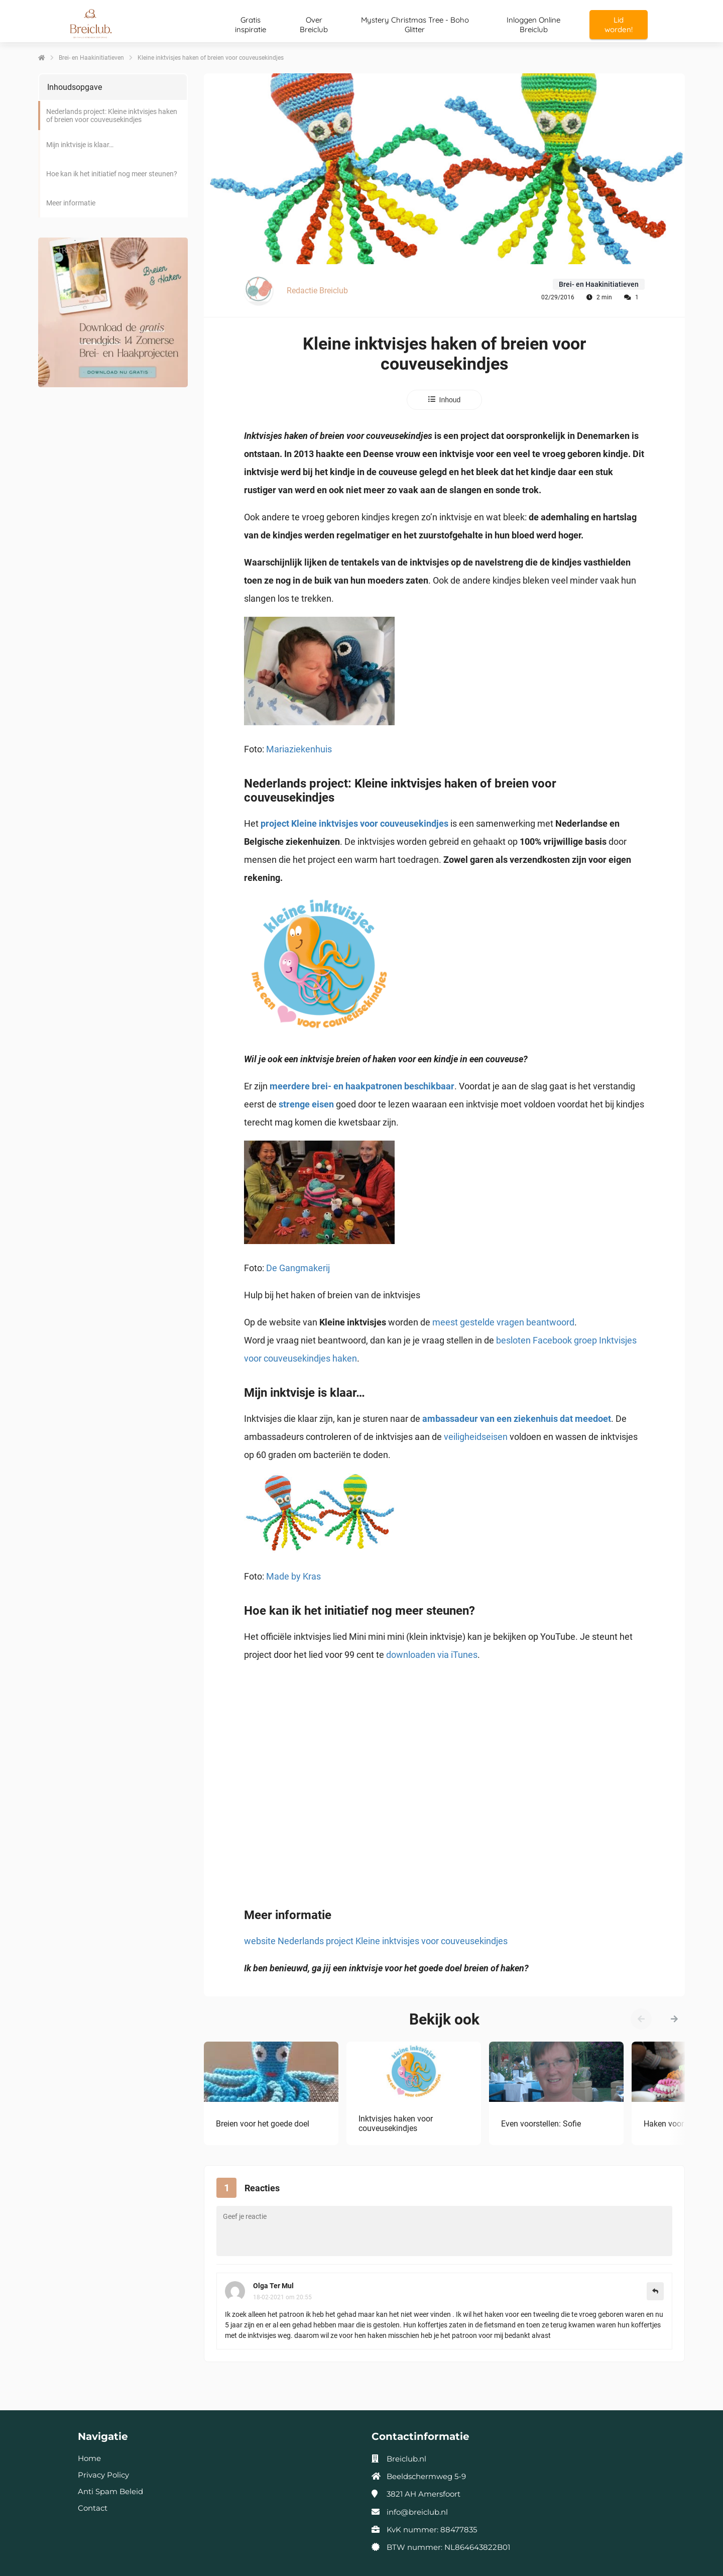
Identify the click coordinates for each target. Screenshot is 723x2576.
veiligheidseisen (476, 1436)
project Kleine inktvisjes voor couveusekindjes (354, 823)
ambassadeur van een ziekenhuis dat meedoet (516, 1418)
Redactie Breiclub (317, 290)
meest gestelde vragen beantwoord (503, 1322)
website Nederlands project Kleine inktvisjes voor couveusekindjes (376, 1941)
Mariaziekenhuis (299, 749)
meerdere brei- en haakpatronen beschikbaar (362, 1086)
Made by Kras (293, 1576)
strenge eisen (306, 1104)
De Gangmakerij (298, 1268)
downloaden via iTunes (431, 1654)
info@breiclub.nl (417, 2512)
